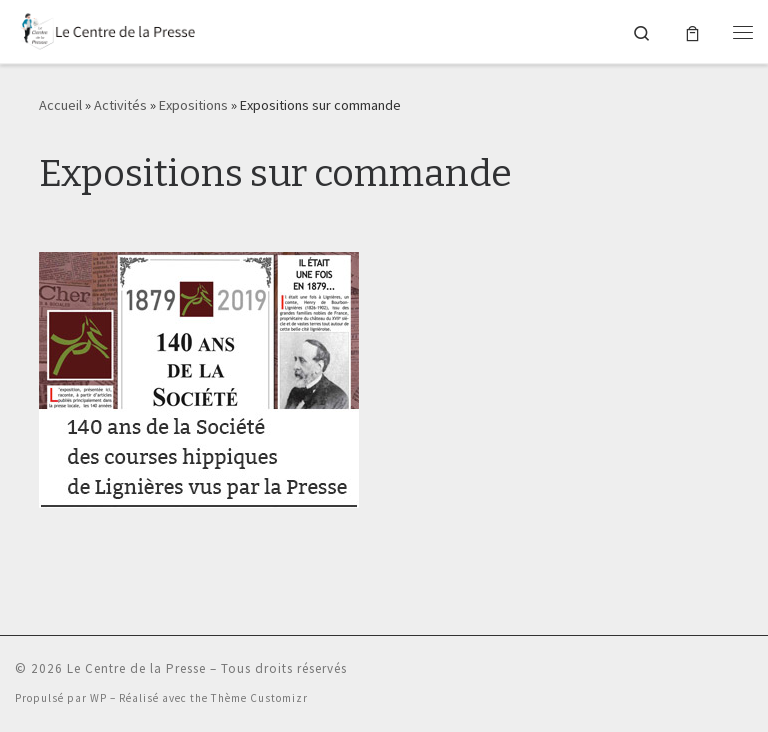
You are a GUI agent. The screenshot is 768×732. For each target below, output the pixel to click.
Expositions (193, 105)
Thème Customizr (259, 698)
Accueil (60, 105)
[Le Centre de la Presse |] (105, 29)
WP (98, 698)
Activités (120, 105)
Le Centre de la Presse (136, 668)
